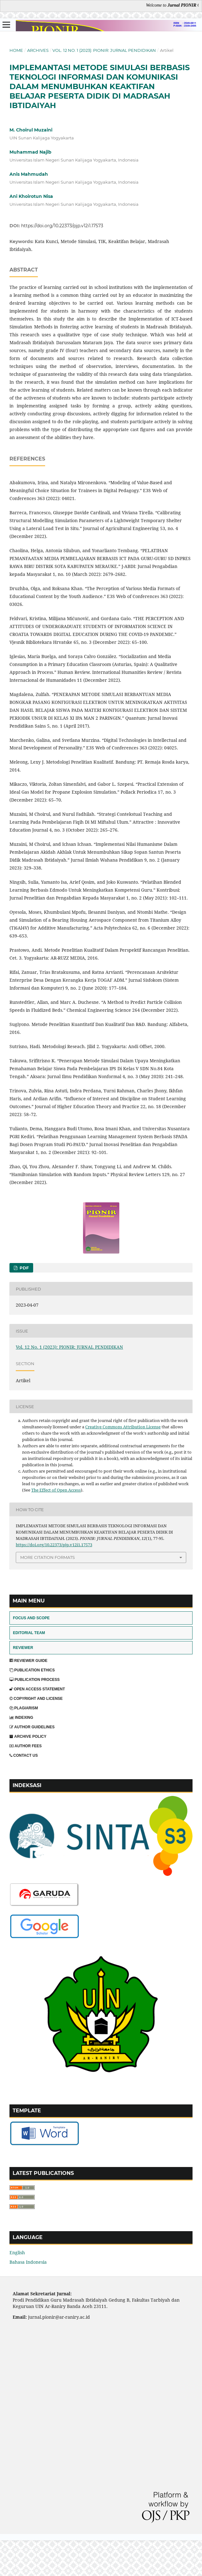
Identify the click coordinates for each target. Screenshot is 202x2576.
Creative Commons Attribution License (123, 1427)
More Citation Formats (47, 1557)
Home (16, 50)
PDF (23, 1267)
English (17, 2252)
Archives (38, 50)
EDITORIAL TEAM (29, 1633)
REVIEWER (23, 1647)
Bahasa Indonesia (28, 2262)
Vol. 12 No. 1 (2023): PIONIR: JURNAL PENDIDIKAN (104, 50)
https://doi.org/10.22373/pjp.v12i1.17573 (62, 226)
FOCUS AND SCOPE (31, 1618)
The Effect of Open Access (56, 1490)
